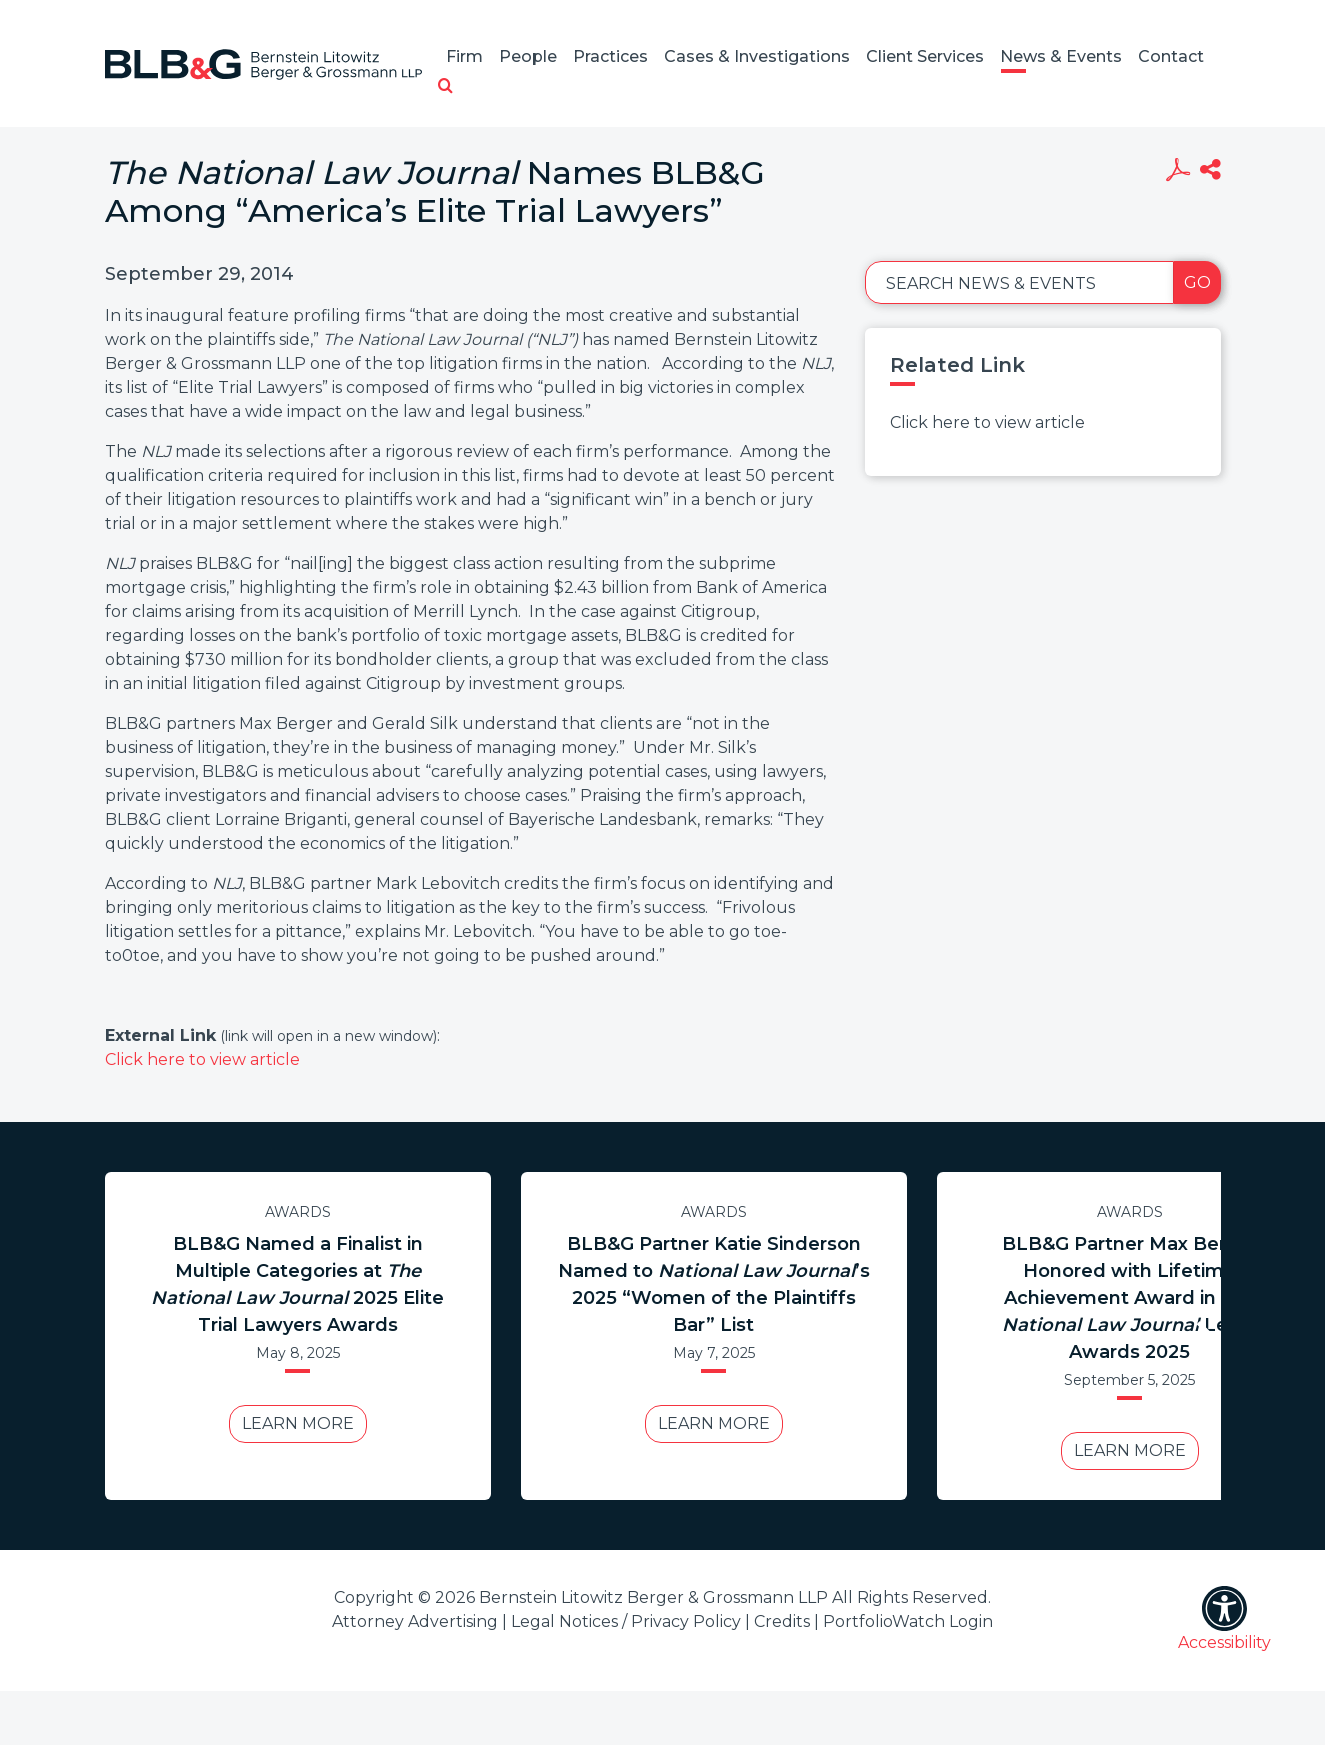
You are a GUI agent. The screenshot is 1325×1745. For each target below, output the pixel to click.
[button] (445, 87)
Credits (782, 1621)
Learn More (298, 1423)
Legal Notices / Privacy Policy (626, 1621)
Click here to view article (202, 1059)
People (528, 56)
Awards (298, 1212)
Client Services (925, 56)
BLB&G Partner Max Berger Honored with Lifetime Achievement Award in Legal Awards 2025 (1130, 1298)
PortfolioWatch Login (908, 1621)
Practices (610, 56)
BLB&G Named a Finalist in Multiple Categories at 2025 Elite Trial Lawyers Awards (297, 1284)
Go (1197, 282)
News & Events (1061, 56)
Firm (464, 56)
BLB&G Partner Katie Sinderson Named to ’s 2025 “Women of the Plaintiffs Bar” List (714, 1284)
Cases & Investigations (757, 56)
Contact (1171, 56)
